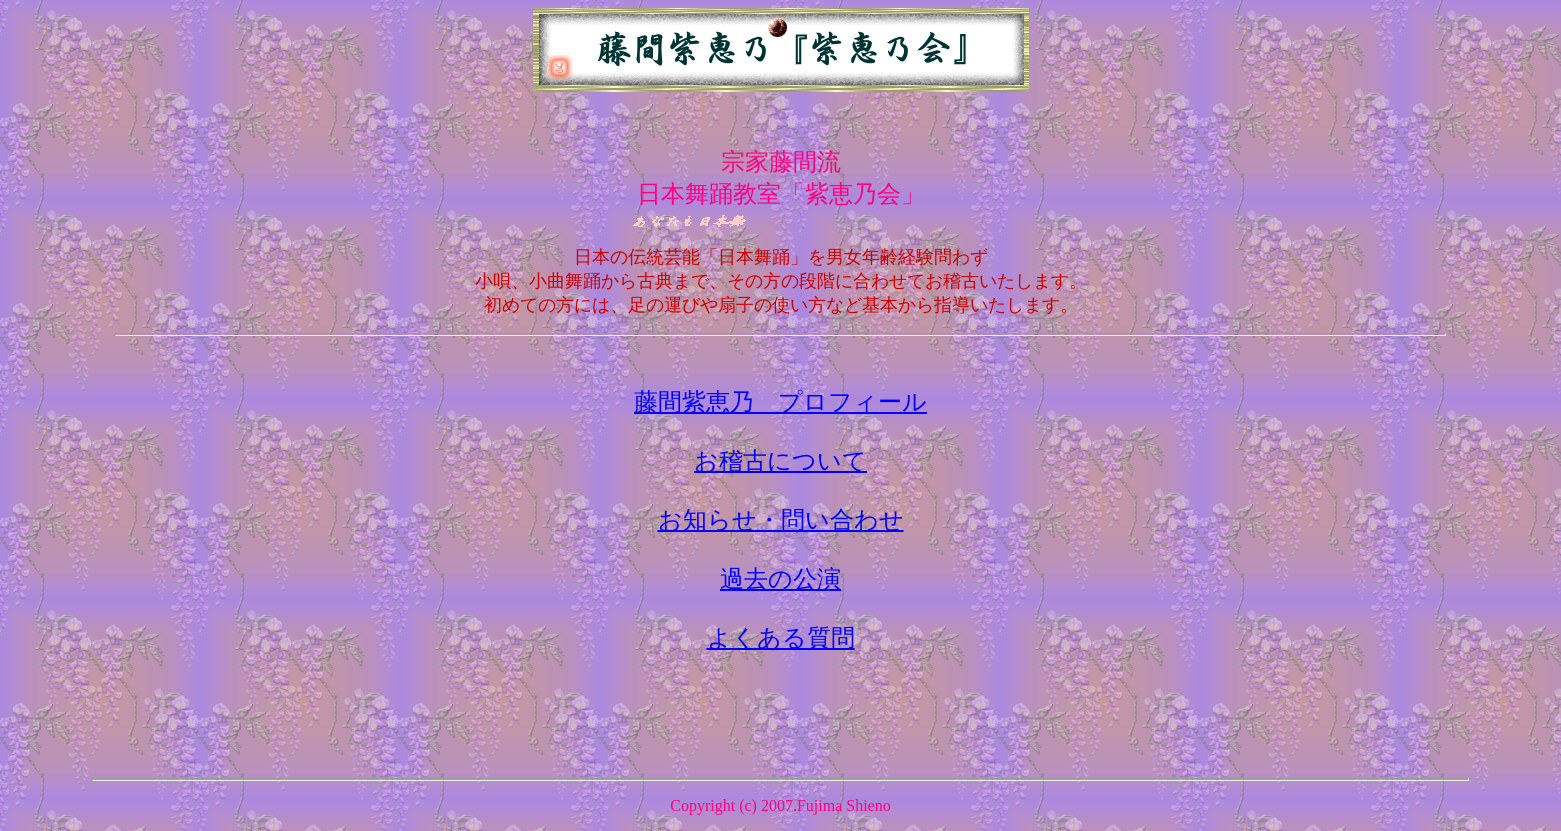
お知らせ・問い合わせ (781, 520)
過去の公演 (780, 579)
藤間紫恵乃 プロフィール (780, 402)
